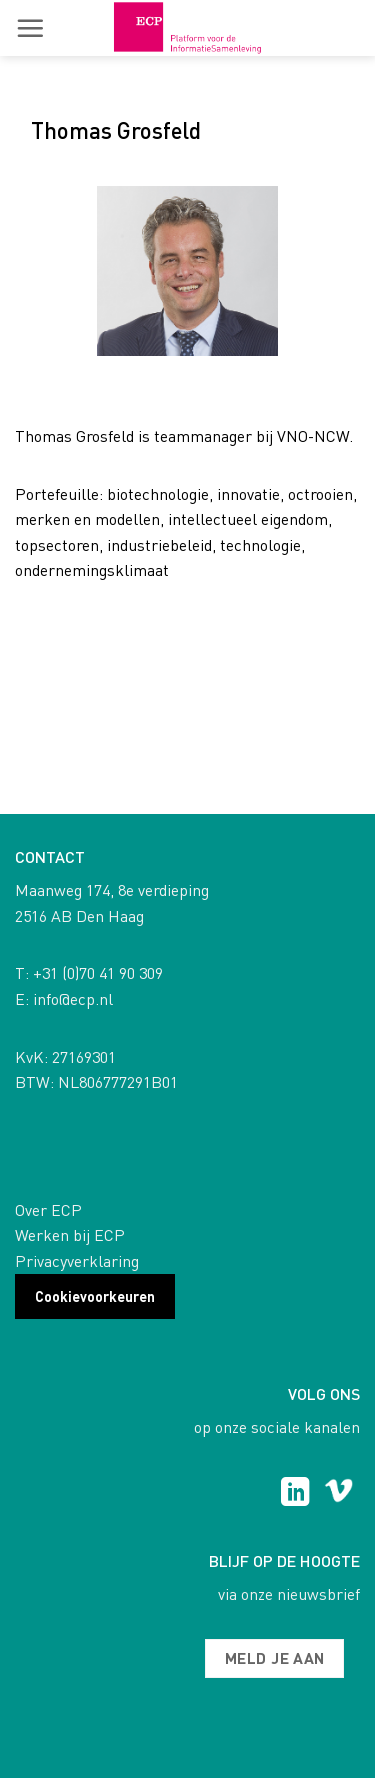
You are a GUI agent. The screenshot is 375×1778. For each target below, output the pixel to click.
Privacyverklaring (77, 1260)
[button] (30, 28)
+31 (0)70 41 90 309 (98, 972)
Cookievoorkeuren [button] (95, 1296)
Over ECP (48, 1209)
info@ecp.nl (73, 998)
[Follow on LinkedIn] (295, 1494)
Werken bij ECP (70, 1234)
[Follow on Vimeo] (338, 1494)
